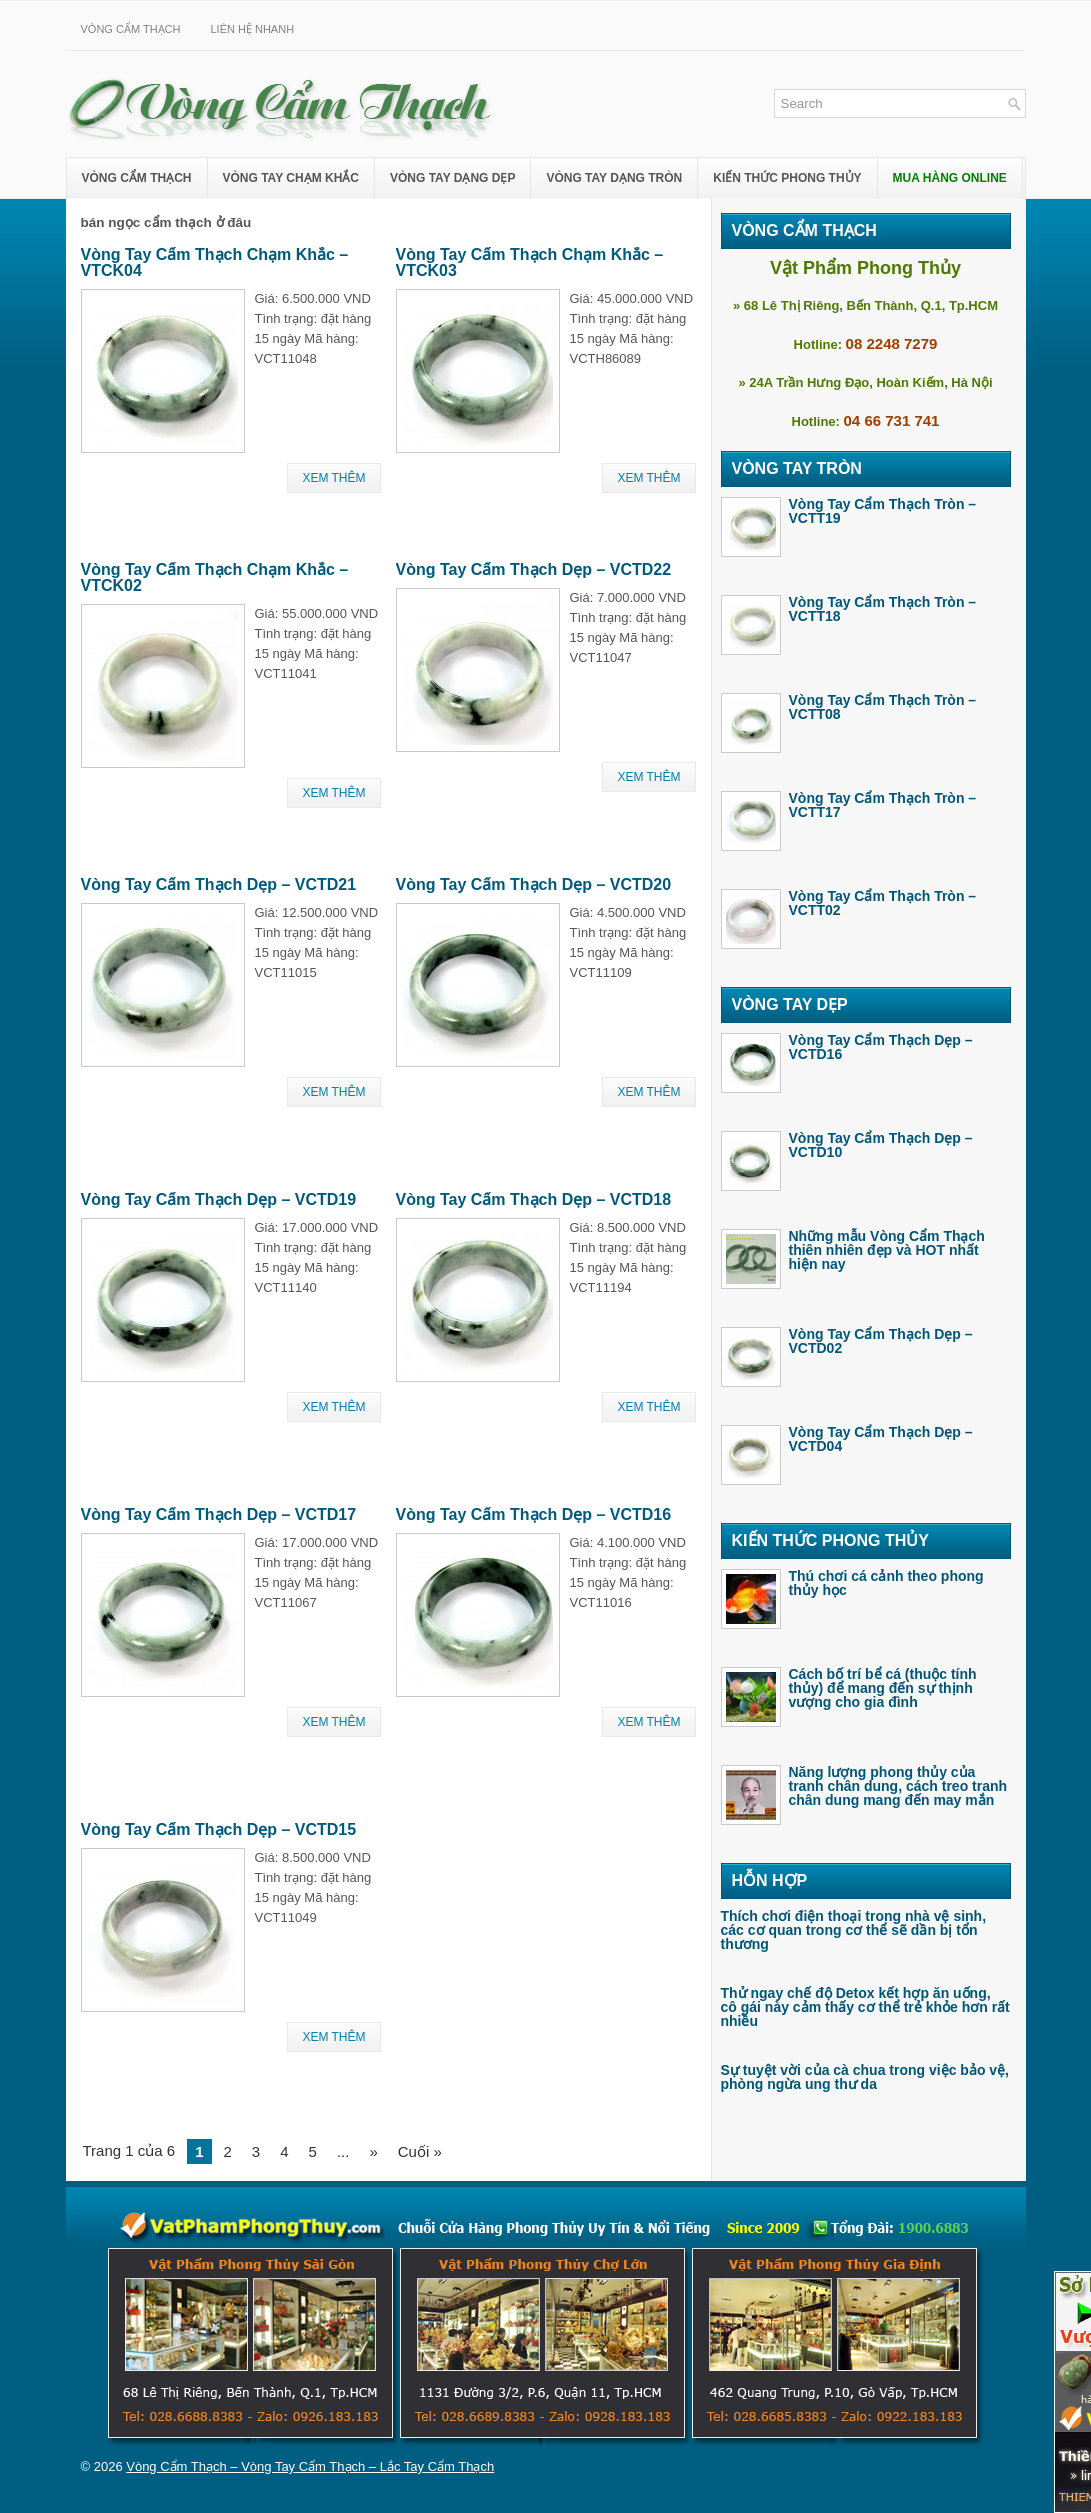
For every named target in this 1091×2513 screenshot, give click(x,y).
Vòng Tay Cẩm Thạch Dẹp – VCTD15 (219, 1829)
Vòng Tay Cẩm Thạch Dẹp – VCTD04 (881, 1439)
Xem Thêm (333, 478)
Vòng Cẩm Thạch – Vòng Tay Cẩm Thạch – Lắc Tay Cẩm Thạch (310, 2466)
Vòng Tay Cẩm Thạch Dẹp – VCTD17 (219, 1514)
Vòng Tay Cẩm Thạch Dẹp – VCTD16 (534, 1514)
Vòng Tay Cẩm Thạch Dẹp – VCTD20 (534, 884)
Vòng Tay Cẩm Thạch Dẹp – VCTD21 (219, 884)
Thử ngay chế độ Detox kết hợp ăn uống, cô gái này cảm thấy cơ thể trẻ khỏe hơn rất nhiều (865, 2007)
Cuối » (420, 2151)
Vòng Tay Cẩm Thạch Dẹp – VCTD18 (534, 1199)
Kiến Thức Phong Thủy (787, 178)
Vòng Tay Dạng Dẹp (452, 178)
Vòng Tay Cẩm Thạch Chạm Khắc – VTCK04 (215, 262)
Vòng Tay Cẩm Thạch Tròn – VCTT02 (883, 903)
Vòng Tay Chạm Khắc (291, 178)
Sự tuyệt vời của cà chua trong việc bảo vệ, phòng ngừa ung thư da (865, 2077)
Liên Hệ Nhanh (252, 29)
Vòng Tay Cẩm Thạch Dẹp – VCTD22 (534, 569)
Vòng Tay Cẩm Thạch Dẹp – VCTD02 (881, 1341)
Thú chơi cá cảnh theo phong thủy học (886, 1583)
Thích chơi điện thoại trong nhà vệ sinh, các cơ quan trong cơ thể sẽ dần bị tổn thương (854, 1930)
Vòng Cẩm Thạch (131, 29)
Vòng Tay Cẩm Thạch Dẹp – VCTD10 (881, 1145)
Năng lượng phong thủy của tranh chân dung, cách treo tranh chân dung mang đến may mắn (898, 1786)
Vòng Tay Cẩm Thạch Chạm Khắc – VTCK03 (530, 262)
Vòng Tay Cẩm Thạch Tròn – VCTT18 (883, 609)
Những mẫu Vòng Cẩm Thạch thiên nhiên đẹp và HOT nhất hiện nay (887, 1250)
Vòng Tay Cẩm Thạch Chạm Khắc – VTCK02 (215, 577)
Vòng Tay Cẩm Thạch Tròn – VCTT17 (883, 805)
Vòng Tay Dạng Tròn (614, 178)
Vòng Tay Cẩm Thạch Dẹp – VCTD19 (219, 1199)
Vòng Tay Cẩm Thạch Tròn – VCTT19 (883, 511)
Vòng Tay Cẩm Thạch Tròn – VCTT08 (883, 707)
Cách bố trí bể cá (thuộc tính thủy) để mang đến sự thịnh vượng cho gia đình (883, 1688)
